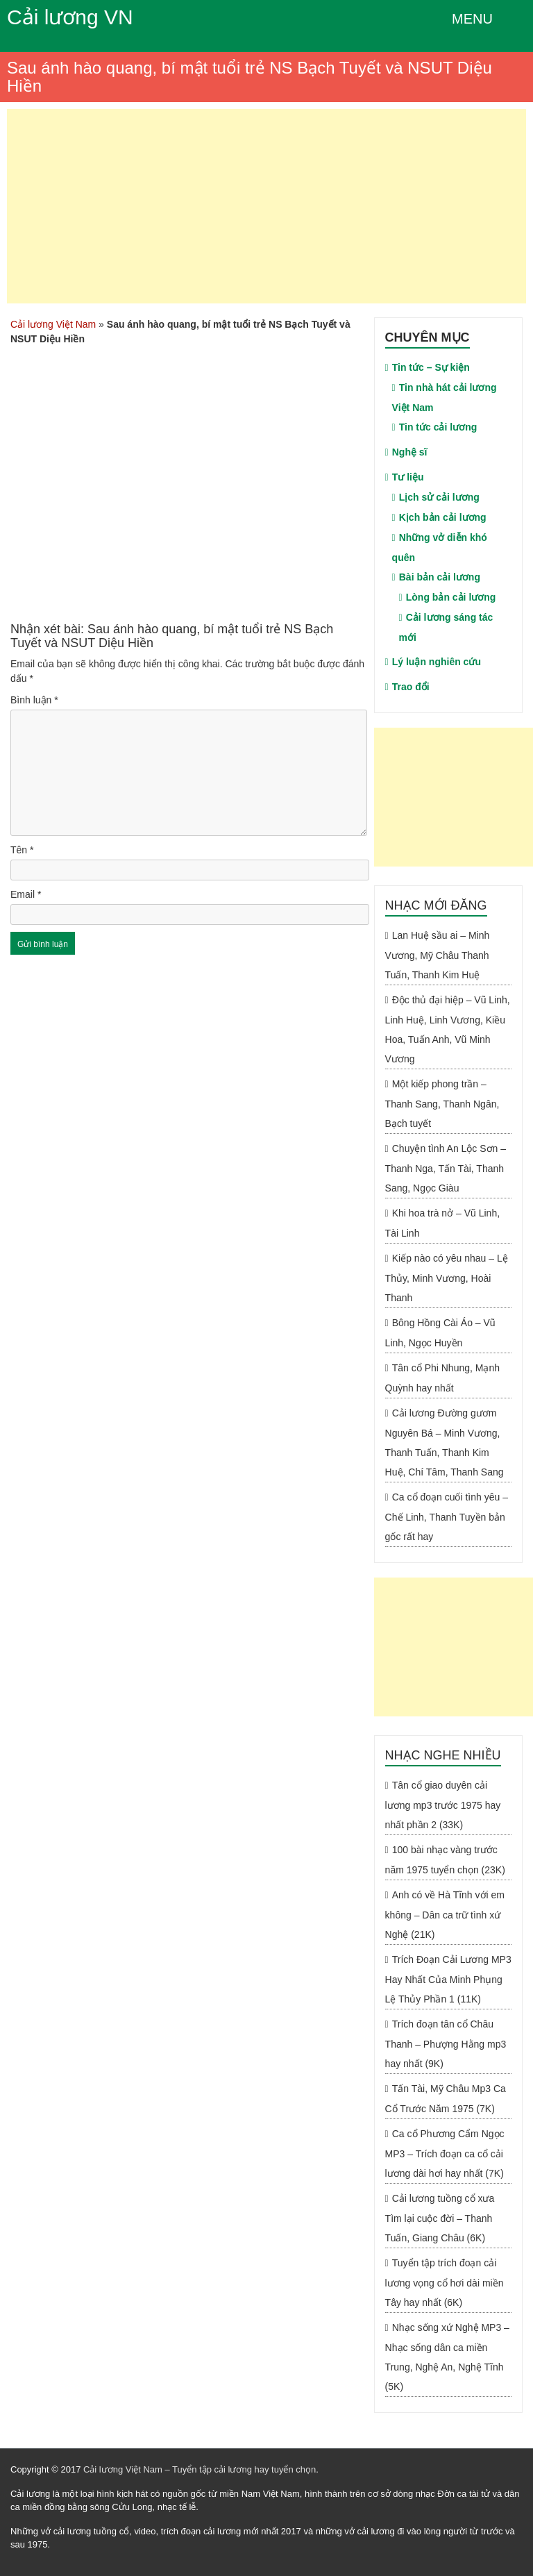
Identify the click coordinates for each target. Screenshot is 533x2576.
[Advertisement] (266, 206)
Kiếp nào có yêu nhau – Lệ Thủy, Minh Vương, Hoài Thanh (446, 1278)
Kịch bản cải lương (443, 517)
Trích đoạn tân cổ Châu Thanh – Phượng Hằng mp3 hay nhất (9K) (446, 2043)
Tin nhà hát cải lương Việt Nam (444, 397)
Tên (21, 849)
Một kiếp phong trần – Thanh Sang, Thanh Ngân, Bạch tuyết (442, 1103)
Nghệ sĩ (410, 452)
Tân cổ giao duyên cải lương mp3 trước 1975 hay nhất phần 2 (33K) (443, 1805)
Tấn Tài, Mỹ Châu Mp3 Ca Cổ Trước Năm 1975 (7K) (445, 2098)
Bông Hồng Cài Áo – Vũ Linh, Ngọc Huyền (440, 1332)
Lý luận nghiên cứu (436, 661)
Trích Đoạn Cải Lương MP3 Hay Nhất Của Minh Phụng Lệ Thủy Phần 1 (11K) (448, 1979)
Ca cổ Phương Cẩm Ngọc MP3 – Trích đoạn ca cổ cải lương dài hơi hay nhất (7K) (445, 2153)
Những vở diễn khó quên (439, 547)
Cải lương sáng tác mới (446, 627)
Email (25, 894)
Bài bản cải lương (439, 577)
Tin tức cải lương (438, 427)
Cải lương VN (70, 17)
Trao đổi (411, 686)
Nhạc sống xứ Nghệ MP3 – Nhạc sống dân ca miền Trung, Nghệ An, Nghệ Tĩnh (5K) (447, 2357)
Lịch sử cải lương (439, 497)
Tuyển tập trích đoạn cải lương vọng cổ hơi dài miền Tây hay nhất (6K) (444, 2282)
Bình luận (34, 699)
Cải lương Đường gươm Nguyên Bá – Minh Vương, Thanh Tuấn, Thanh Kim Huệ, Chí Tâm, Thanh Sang (444, 1442)
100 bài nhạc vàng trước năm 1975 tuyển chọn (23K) (445, 1859)
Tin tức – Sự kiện (431, 367)
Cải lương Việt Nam (53, 324)
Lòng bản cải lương (451, 597)
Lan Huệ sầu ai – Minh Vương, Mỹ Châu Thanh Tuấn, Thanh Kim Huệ (437, 955)
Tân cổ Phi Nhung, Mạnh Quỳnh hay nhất (442, 1378)
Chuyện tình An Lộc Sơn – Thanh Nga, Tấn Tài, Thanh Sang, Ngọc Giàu (445, 1168)
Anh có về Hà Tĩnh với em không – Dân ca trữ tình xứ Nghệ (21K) (445, 1914)
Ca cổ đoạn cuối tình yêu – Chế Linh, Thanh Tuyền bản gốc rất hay (446, 1516)
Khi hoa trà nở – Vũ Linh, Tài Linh (442, 1223)
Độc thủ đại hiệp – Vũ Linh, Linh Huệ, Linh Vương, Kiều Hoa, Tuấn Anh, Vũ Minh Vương (447, 1029)
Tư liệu (408, 477)
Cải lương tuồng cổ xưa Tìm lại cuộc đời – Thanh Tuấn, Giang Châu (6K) (440, 2218)
